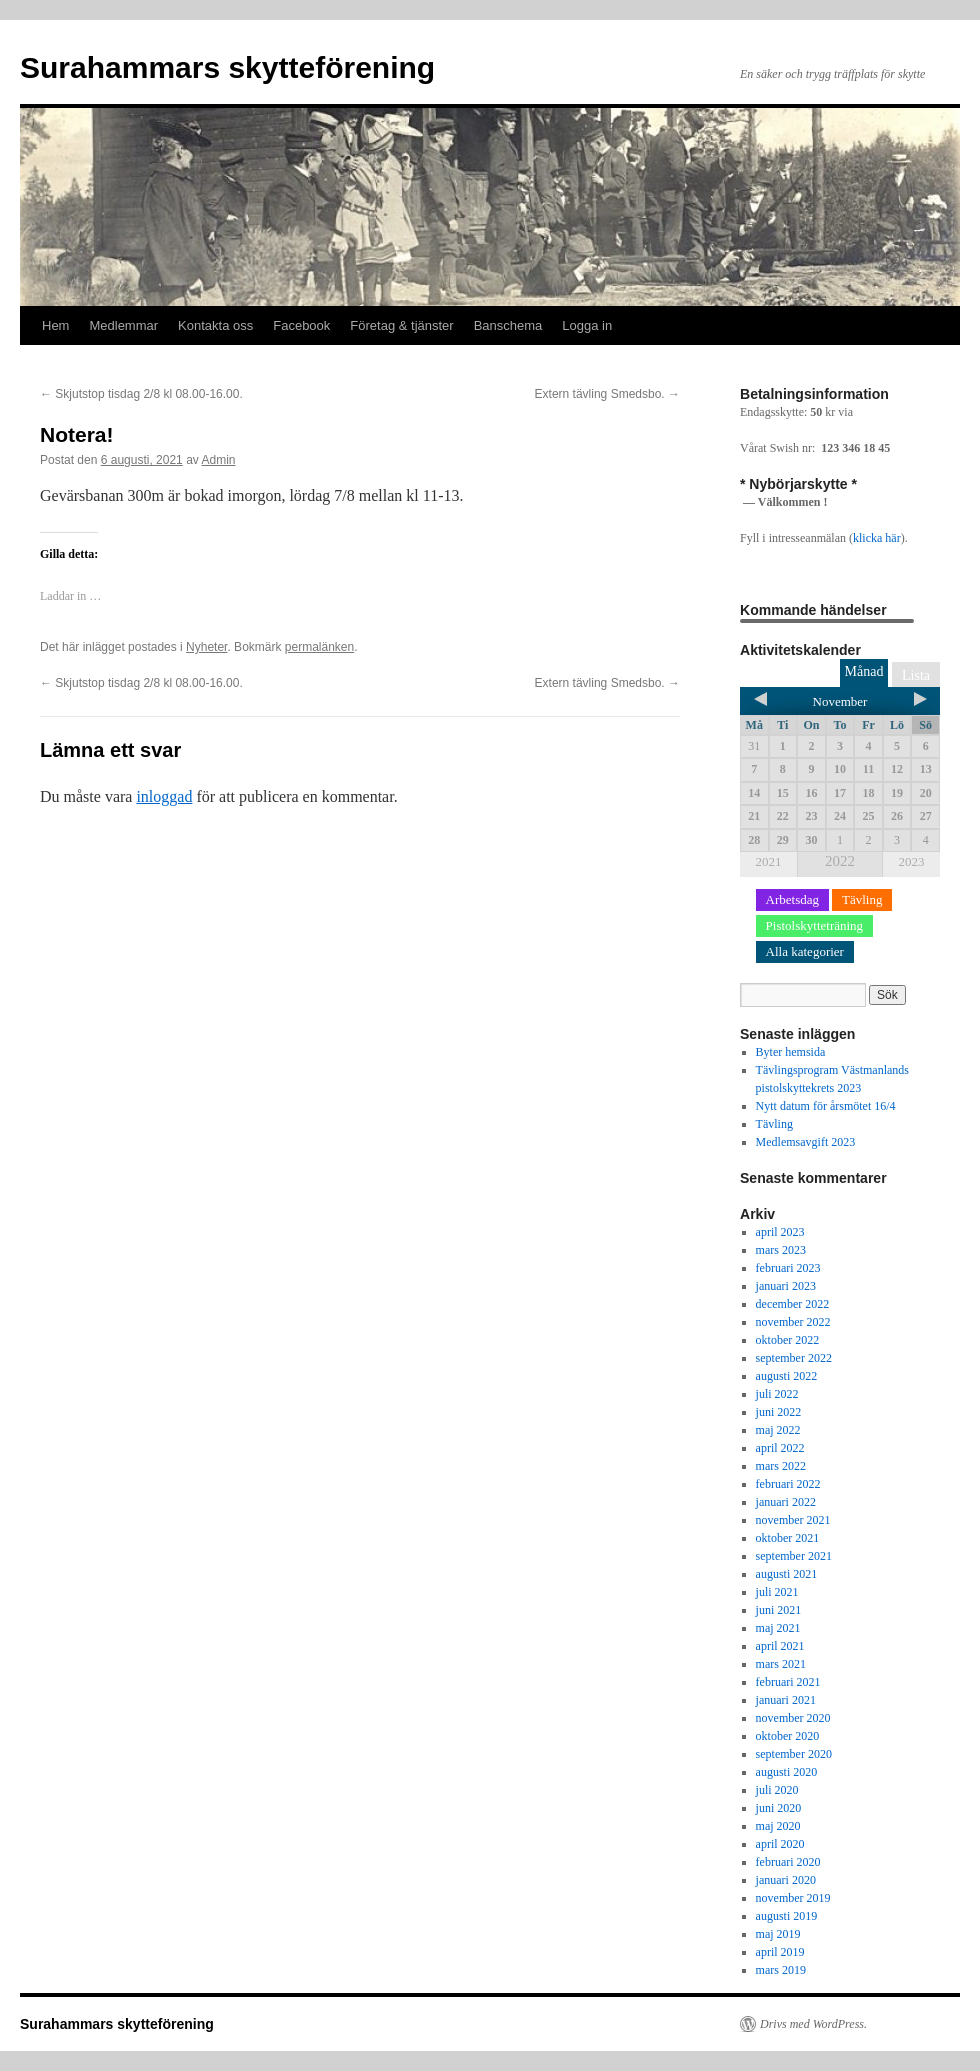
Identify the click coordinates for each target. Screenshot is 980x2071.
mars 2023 (781, 1250)
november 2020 (793, 1718)
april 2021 (780, 1646)
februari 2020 (788, 1862)
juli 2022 (777, 1394)
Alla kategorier (805, 951)
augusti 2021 (787, 1574)
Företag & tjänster (401, 325)
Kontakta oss (215, 325)
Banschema (508, 325)
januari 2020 (786, 1880)
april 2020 (780, 1844)
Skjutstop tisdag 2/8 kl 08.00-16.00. (141, 394)
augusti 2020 (787, 1772)
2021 (769, 861)
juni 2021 (779, 1610)
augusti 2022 (787, 1376)
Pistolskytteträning (815, 925)
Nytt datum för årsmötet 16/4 (826, 1106)
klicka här (877, 538)
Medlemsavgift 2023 (806, 1142)
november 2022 (793, 1322)
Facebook (301, 325)
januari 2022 (786, 1502)
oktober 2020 (788, 1736)
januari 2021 (786, 1700)
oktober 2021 (788, 1538)
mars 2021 (781, 1664)
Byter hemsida (791, 1052)
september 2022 (794, 1358)
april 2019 (780, 1952)
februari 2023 (788, 1268)
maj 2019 (778, 1934)
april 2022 (780, 1448)
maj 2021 (778, 1628)
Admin (219, 460)
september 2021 (794, 1556)
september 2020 (794, 1754)
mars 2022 (781, 1466)
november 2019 (793, 1898)
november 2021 (793, 1520)
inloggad (164, 796)
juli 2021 (777, 1592)
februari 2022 (788, 1484)
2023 (911, 861)
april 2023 (780, 1232)
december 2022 (793, 1304)
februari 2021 (788, 1682)
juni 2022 (779, 1412)
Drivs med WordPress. (813, 2024)
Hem (55, 325)
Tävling (862, 899)
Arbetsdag (792, 899)
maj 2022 (778, 1430)
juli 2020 (777, 1790)
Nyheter (206, 647)
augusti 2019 (787, 1916)
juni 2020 (779, 1808)
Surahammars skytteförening (227, 67)
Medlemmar (123, 325)
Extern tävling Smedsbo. (607, 394)
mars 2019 (781, 1970)
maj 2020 (778, 1826)
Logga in (587, 325)
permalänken (319, 647)
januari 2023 (786, 1286)
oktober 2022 (788, 1340)
